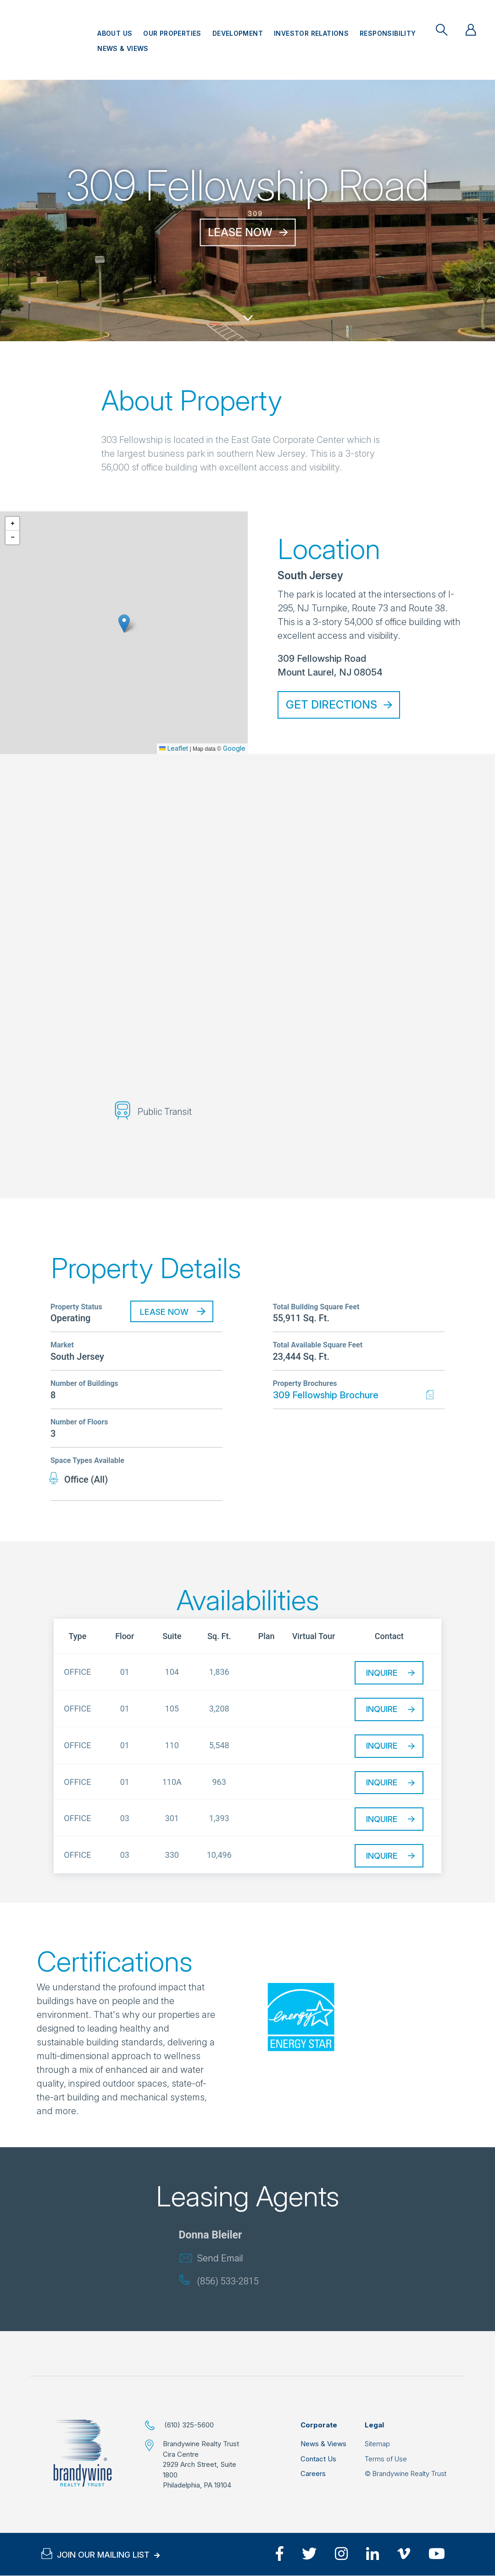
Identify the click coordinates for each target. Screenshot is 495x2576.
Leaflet (173, 748)
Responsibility (388, 33)
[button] (124, 623)
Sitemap (377, 2443)
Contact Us (318, 2458)
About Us (114, 33)
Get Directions (331, 704)
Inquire (382, 1673)
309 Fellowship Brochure (325, 1395)
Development (237, 33)
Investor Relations (311, 33)
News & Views (123, 48)
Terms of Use (386, 2458)
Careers (313, 2473)
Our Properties (172, 33)
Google (234, 748)
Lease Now (240, 231)
